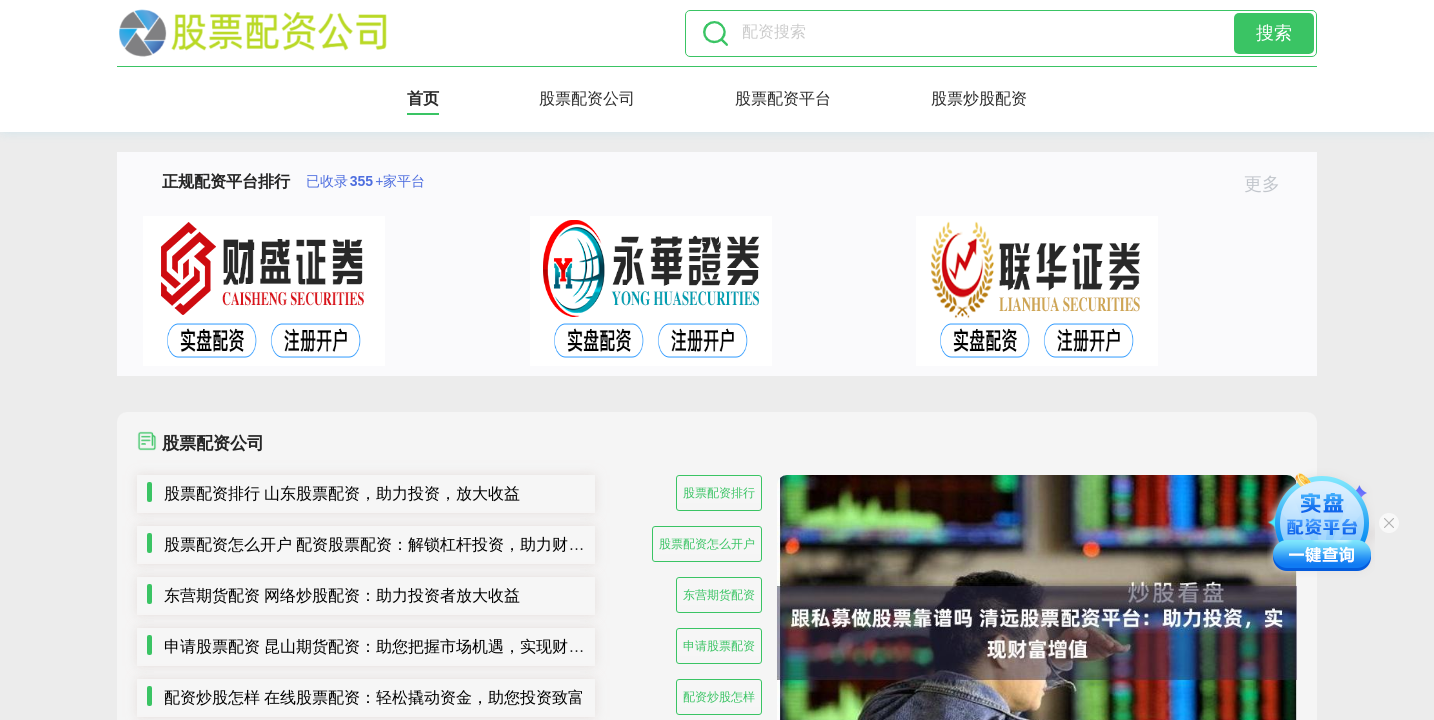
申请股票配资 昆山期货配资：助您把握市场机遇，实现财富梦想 (390, 646)
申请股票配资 (719, 646)
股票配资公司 (587, 98)
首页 (423, 98)
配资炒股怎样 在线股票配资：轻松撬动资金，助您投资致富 (374, 697)
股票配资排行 (719, 493)
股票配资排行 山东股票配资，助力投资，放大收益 (342, 493)
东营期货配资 (719, 595)
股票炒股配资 (979, 98)
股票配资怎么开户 (707, 544)
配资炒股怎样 (719, 697)
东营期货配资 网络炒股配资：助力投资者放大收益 (342, 595)
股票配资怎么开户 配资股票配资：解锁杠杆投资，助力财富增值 (390, 544)
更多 (1270, 184)
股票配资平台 (783, 98)
